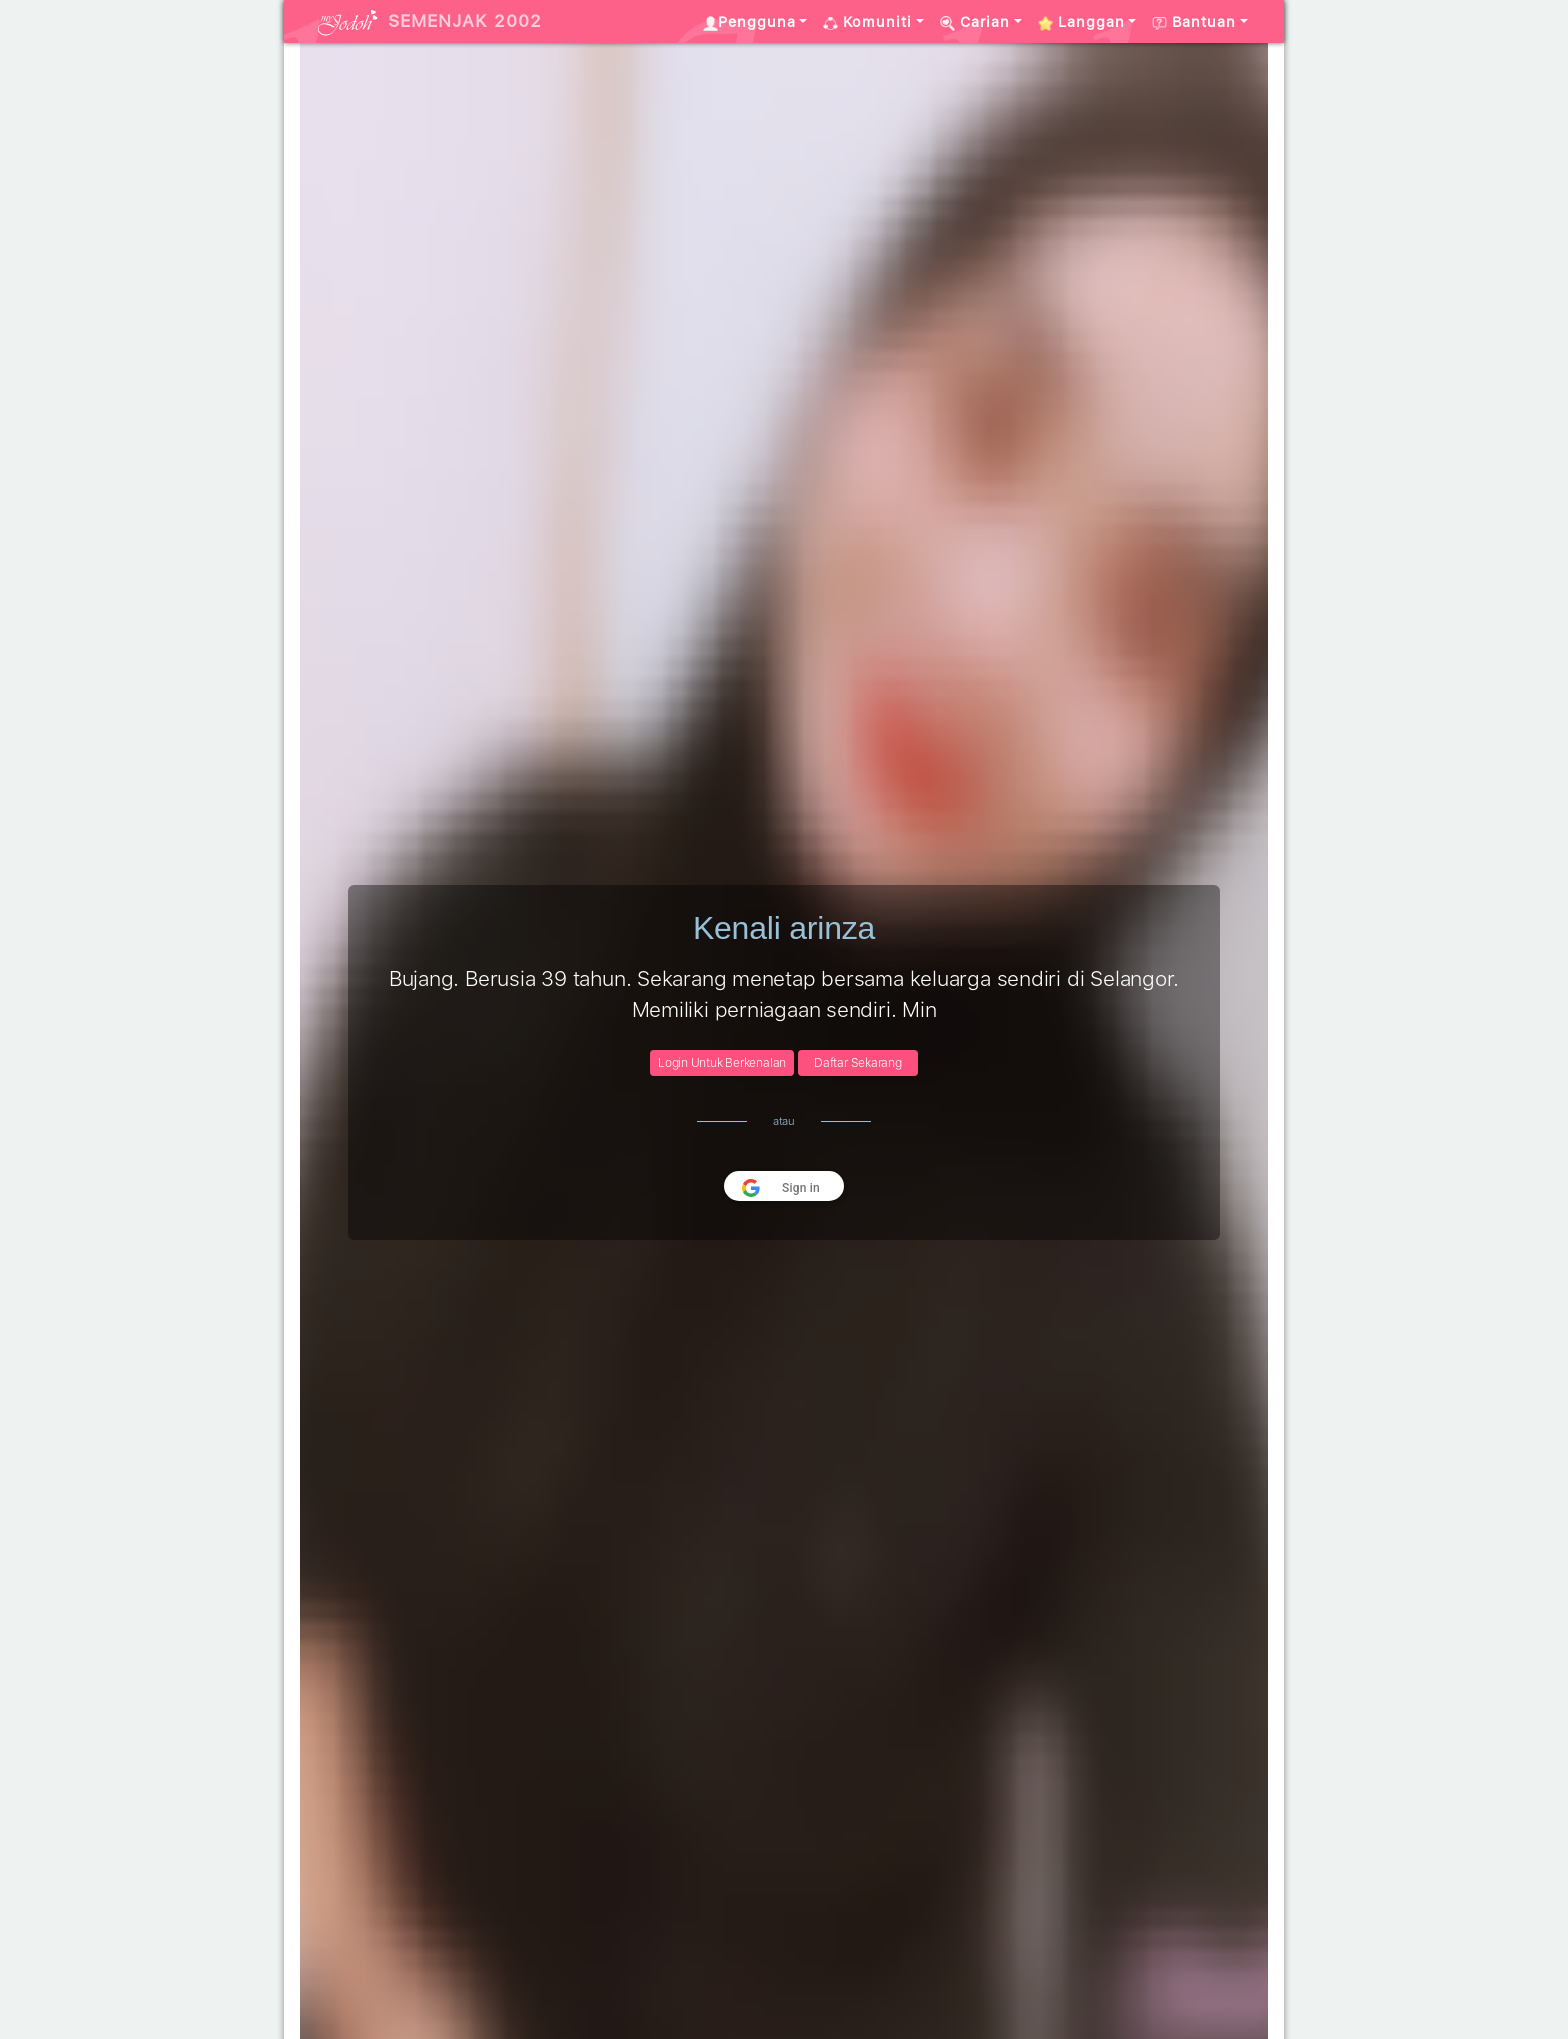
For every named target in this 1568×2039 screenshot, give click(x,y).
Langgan (1081, 22)
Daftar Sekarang (858, 1063)
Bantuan (1194, 22)
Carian (975, 22)
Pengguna (749, 22)
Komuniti (867, 22)
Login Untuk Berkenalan (722, 1063)
